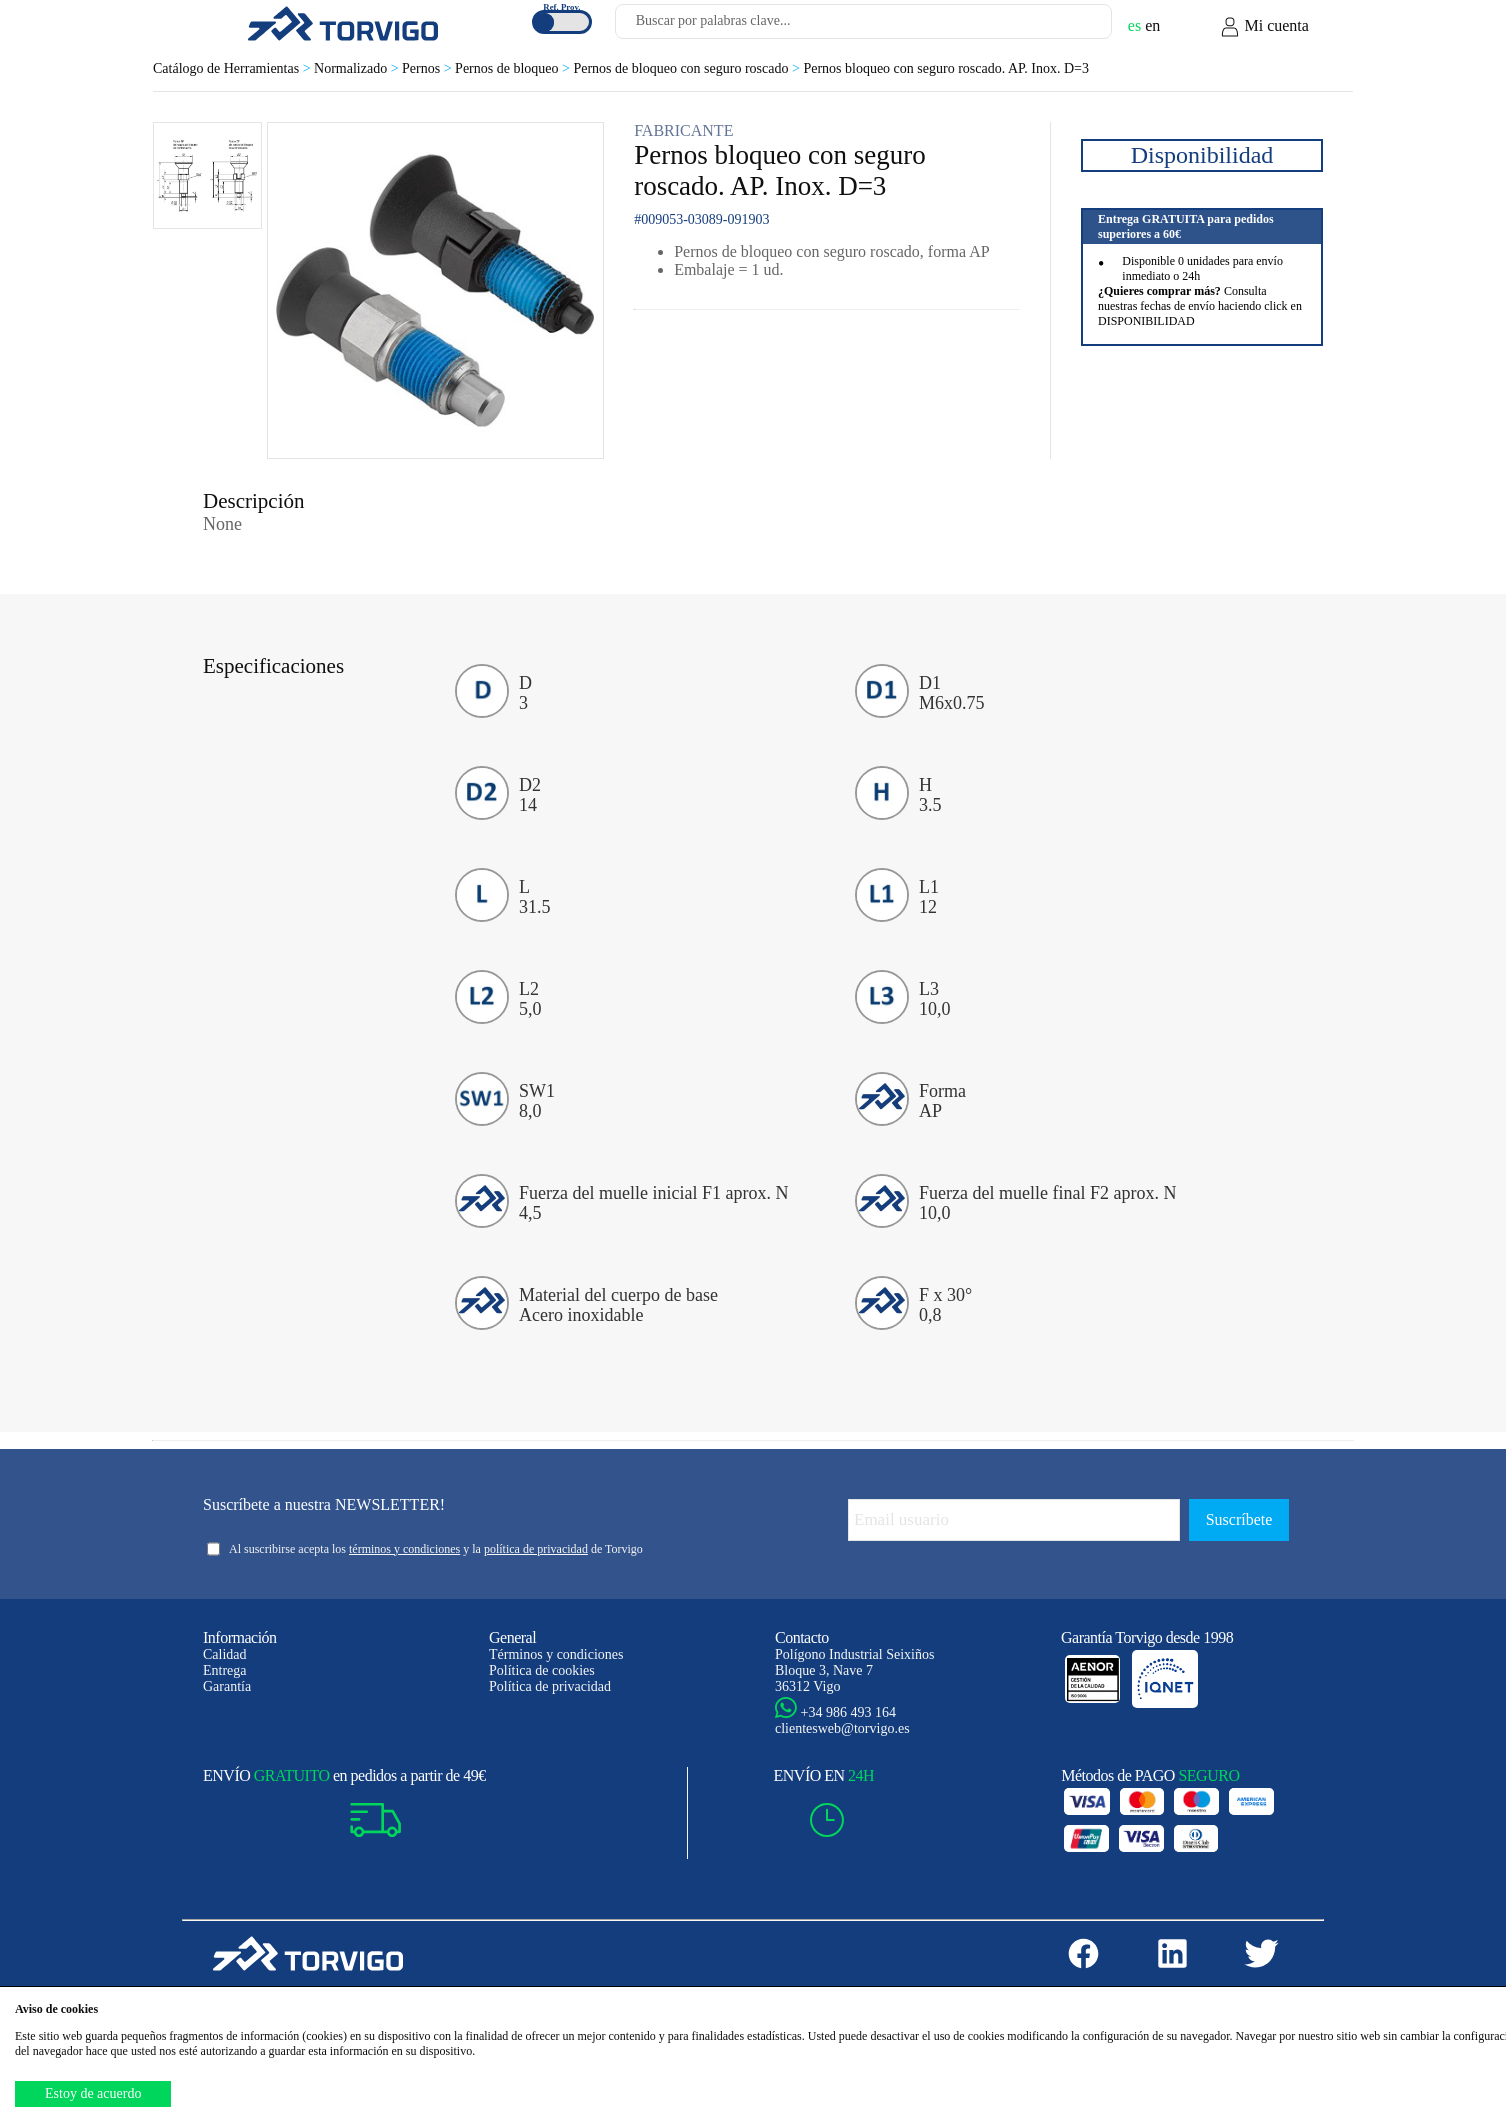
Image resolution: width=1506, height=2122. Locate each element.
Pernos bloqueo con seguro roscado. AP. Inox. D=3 (946, 68)
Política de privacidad (550, 1686)
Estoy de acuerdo (93, 2093)
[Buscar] (1073, 27)
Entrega (225, 1670)
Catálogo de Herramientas (233, 68)
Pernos (428, 68)
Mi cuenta (1264, 27)
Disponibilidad (1202, 155)
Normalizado (358, 68)
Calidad (225, 1654)
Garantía (227, 1686)
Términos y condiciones (556, 1654)
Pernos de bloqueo (514, 68)
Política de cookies (542, 1670)
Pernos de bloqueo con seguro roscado (688, 68)
